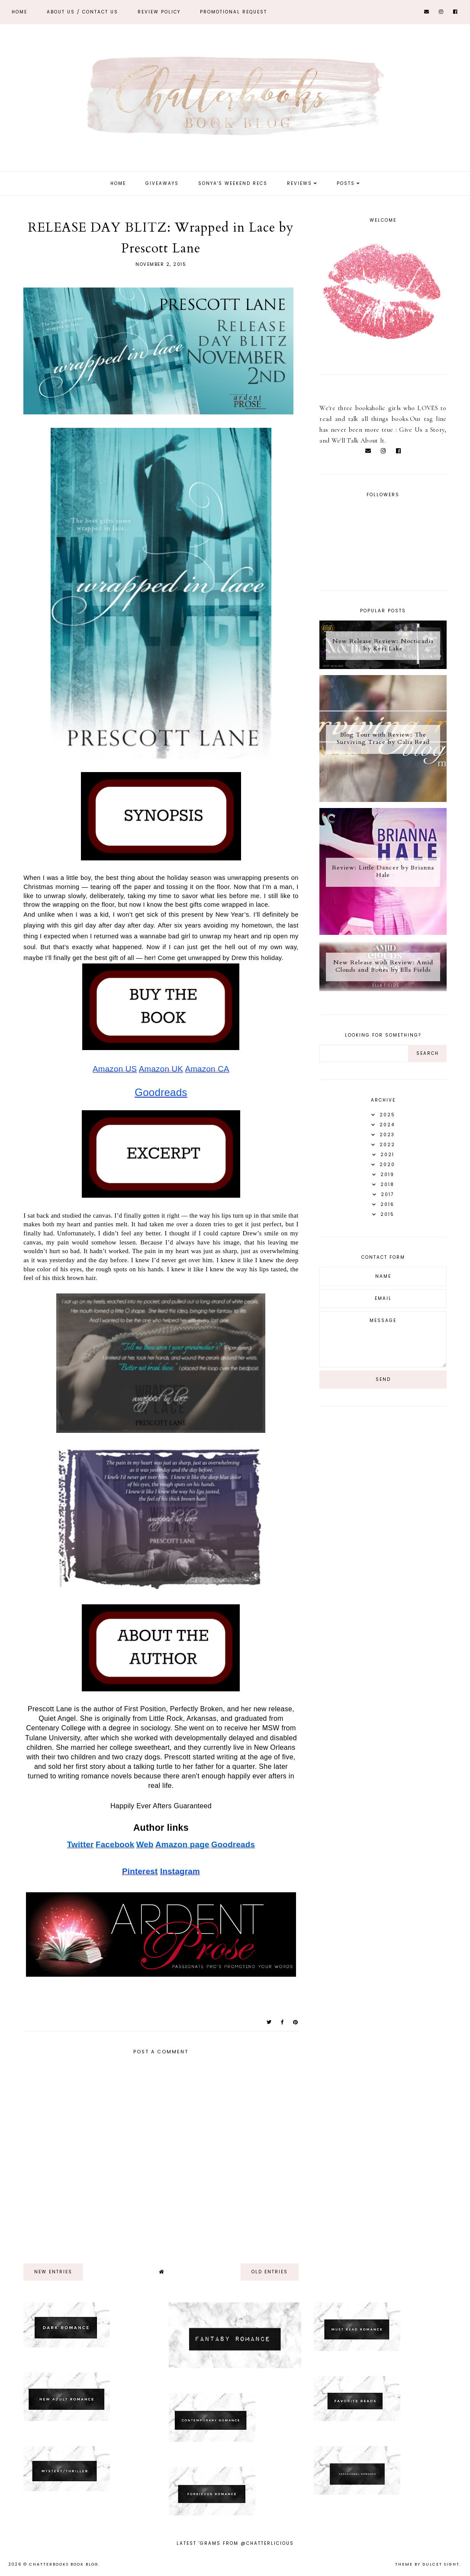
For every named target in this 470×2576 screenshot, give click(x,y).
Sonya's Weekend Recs (232, 183)
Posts (346, 183)
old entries (269, 2272)
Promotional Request (233, 12)
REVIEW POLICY (159, 12)
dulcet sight (441, 2564)
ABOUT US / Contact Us (82, 12)
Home (19, 12)
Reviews (299, 183)
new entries (53, 2272)
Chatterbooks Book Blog (64, 2564)
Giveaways (162, 183)
